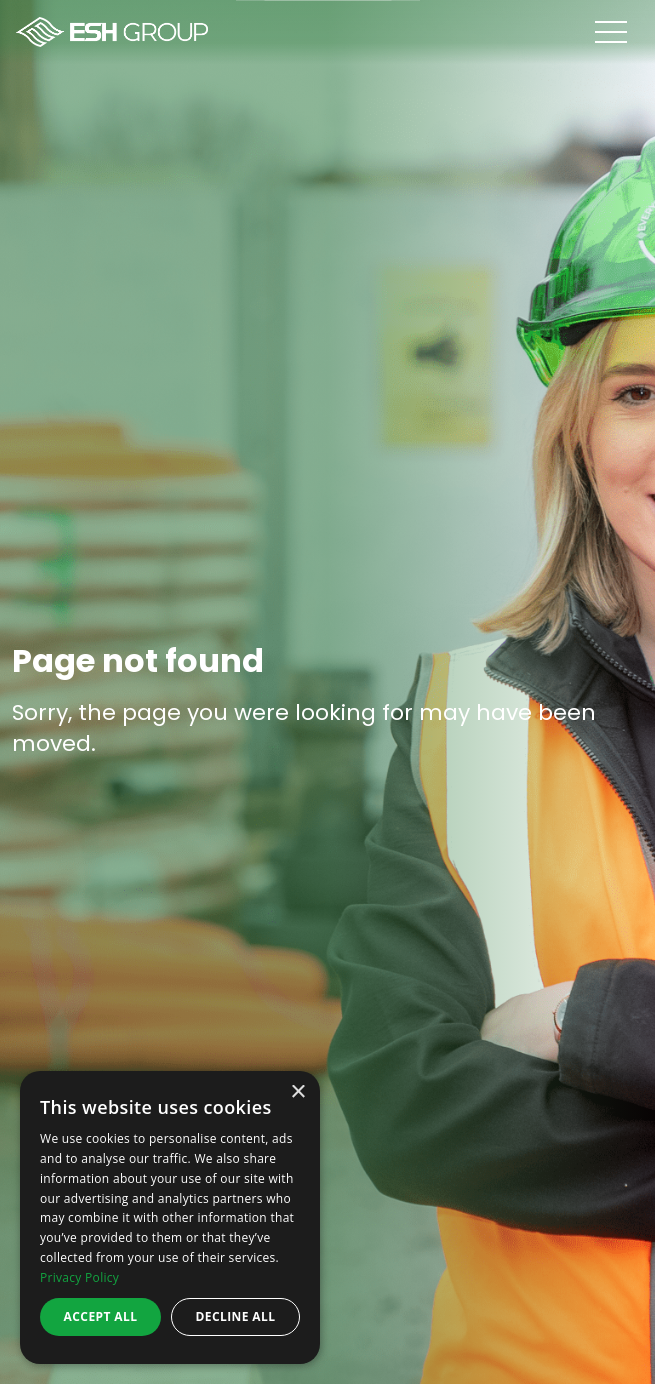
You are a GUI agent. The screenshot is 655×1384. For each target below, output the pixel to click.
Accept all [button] (101, 1316)
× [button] (297, 1092)
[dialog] (170, 1217)
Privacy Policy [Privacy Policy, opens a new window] (79, 1277)
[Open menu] (625, 32)
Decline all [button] (236, 1316)
